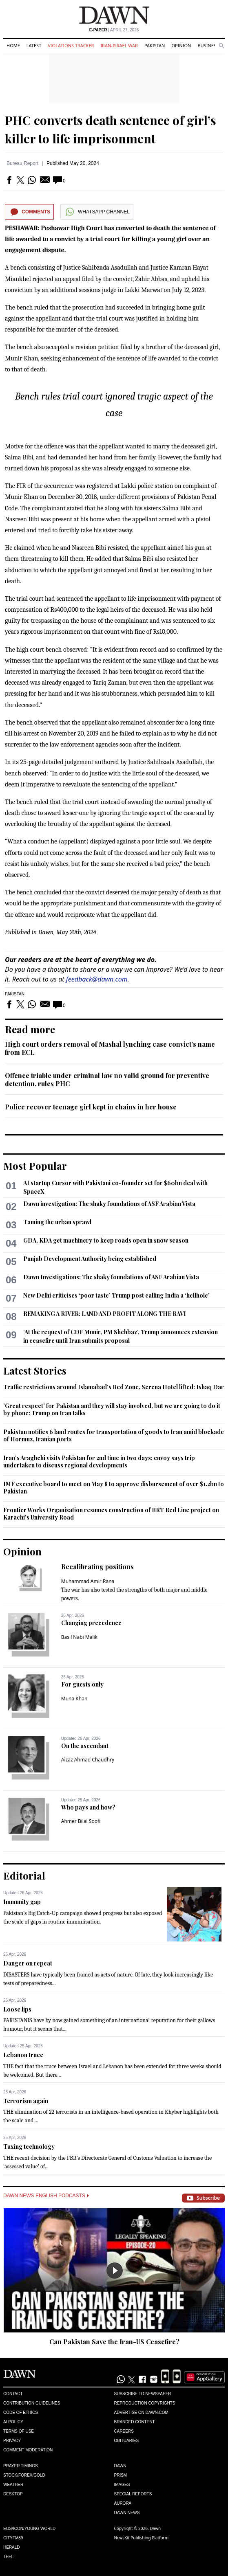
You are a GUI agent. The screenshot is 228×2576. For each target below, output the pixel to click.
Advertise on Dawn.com (141, 2412)
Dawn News (127, 2512)
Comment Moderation (28, 2450)
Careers (124, 2431)
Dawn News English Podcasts (46, 2195)
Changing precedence (91, 1623)
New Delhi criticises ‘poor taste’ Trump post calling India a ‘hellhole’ (116, 1295)
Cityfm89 (13, 2538)
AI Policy (13, 2422)
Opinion (181, 45)
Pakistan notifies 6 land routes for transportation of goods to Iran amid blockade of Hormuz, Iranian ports (113, 1435)
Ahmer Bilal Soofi (80, 1821)
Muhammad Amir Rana (88, 1581)
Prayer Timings (20, 2466)
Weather (13, 2484)
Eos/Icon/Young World (29, 2528)
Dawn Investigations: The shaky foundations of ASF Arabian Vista (111, 1277)
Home (13, 45)
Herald (11, 2547)
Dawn (120, 2466)
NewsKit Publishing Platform (141, 2538)
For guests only (82, 1684)
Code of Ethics (20, 2412)
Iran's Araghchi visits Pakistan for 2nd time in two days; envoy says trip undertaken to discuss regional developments (99, 1461)
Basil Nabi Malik (79, 1637)
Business (208, 45)
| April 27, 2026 (114, 30)
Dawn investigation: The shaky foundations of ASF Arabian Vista (109, 1204)
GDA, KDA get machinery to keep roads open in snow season (105, 1240)
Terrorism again (25, 2101)
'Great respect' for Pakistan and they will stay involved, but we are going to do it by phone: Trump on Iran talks (111, 1409)
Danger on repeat (27, 1963)
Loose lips (17, 2009)
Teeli (9, 2556)
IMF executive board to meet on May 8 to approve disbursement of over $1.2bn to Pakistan (113, 1487)
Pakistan (154, 45)
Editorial (24, 1875)
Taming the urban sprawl (57, 1222)
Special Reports (133, 2494)
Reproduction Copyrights (144, 2403)
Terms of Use (18, 2431)
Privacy (12, 2440)
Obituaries (126, 2440)
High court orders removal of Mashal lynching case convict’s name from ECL (110, 1048)
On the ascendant (84, 1746)
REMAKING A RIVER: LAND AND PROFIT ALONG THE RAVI (104, 1314)
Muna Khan (74, 1698)
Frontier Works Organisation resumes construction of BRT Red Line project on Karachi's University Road (111, 1513)
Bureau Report (22, 163)
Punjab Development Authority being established (89, 1259)
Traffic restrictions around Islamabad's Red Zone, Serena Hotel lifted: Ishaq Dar (113, 1387)
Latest (34, 45)
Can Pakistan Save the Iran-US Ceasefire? (114, 2341)
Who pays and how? (88, 1807)
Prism (120, 2475)
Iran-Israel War (119, 45)
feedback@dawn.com (97, 979)
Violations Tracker (71, 45)
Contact (13, 2394)
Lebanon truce (23, 2055)
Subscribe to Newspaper (142, 2394)
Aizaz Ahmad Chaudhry (87, 1759)
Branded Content (134, 2422)
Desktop (13, 2494)
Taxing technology (29, 2146)
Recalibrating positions (97, 1566)
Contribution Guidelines (31, 2403)
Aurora (123, 2503)
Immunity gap (22, 1902)
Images (122, 2484)
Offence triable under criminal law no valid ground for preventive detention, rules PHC (107, 1079)
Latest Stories (34, 1370)
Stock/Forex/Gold (24, 2475)
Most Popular (35, 1165)
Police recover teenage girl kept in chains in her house (91, 1106)
